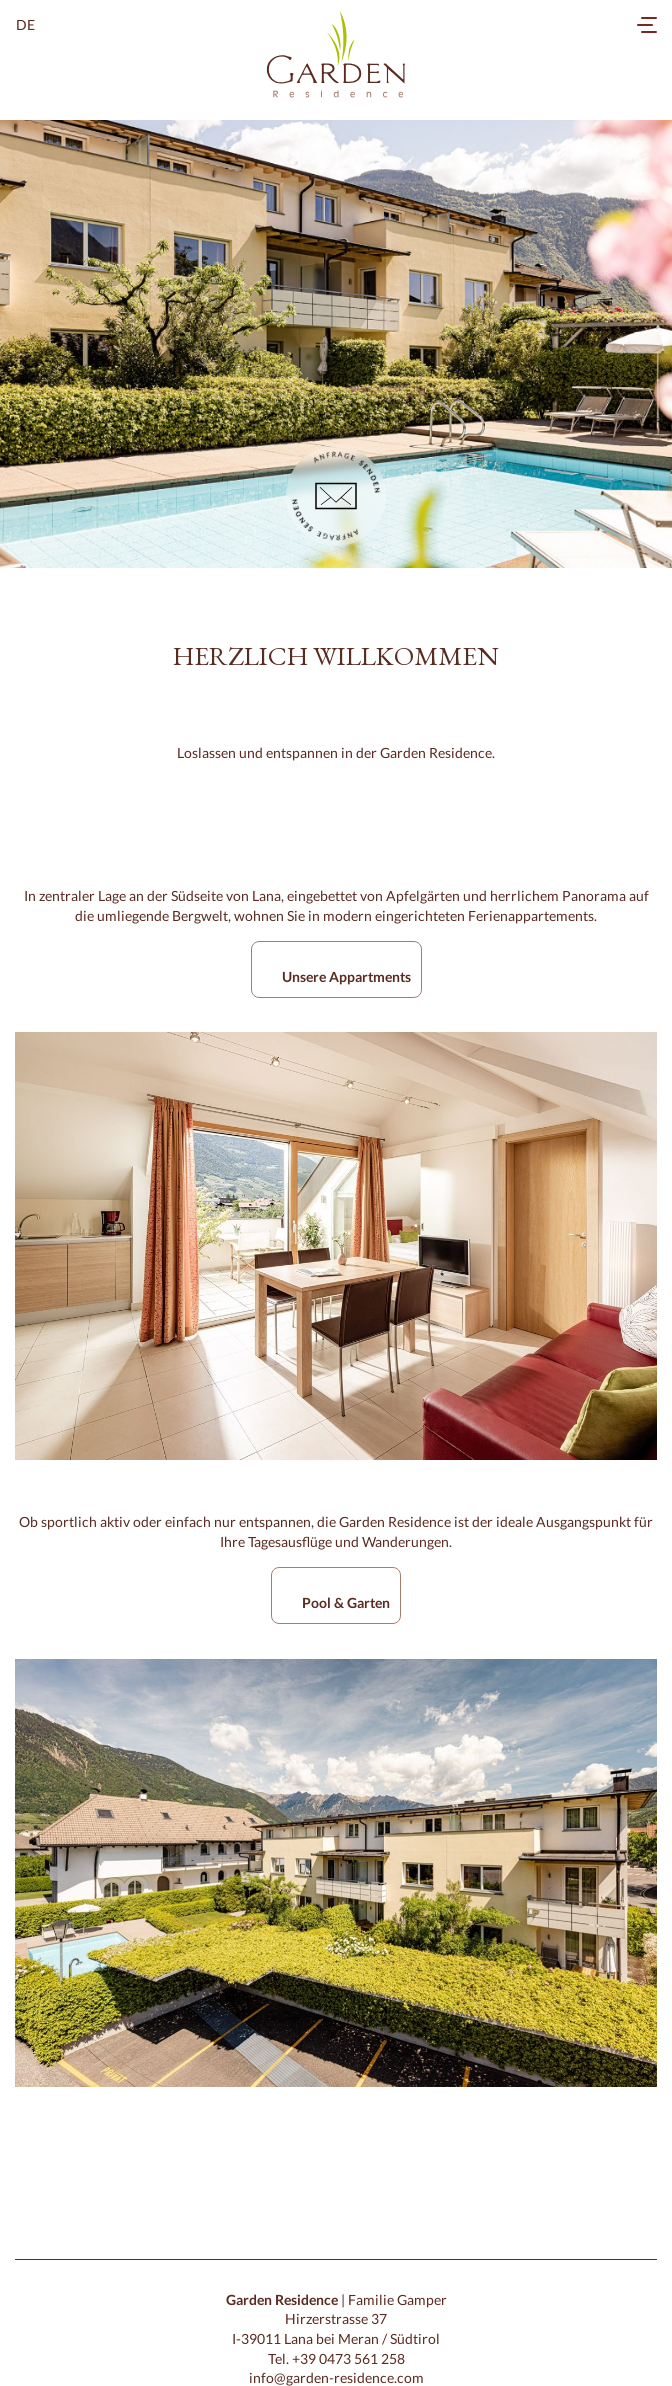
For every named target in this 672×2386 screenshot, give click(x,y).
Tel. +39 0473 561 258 (336, 2358)
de (25, 24)
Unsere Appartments (346, 976)
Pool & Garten (346, 1602)
